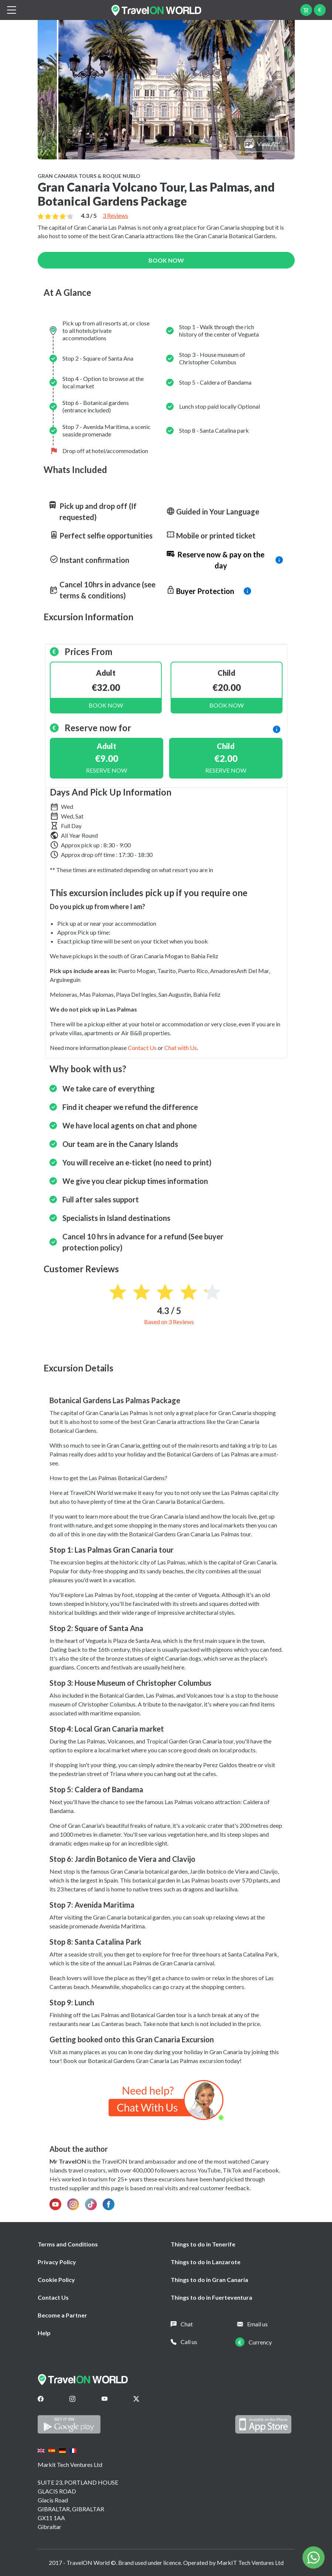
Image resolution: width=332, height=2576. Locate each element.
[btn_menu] (11, 10)
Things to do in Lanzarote (205, 2261)
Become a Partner (62, 2315)
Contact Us (53, 2297)
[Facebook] (41, 2398)
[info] (224, 560)
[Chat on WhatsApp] (166, 2099)
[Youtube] (104, 2398)
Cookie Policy (56, 2279)
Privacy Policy (57, 2261)
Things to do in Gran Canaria (209, 2279)
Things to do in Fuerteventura (211, 2297)
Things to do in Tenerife (203, 2244)
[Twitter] (136, 2398)
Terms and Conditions (68, 2244)
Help (44, 2332)
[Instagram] (72, 2398)
